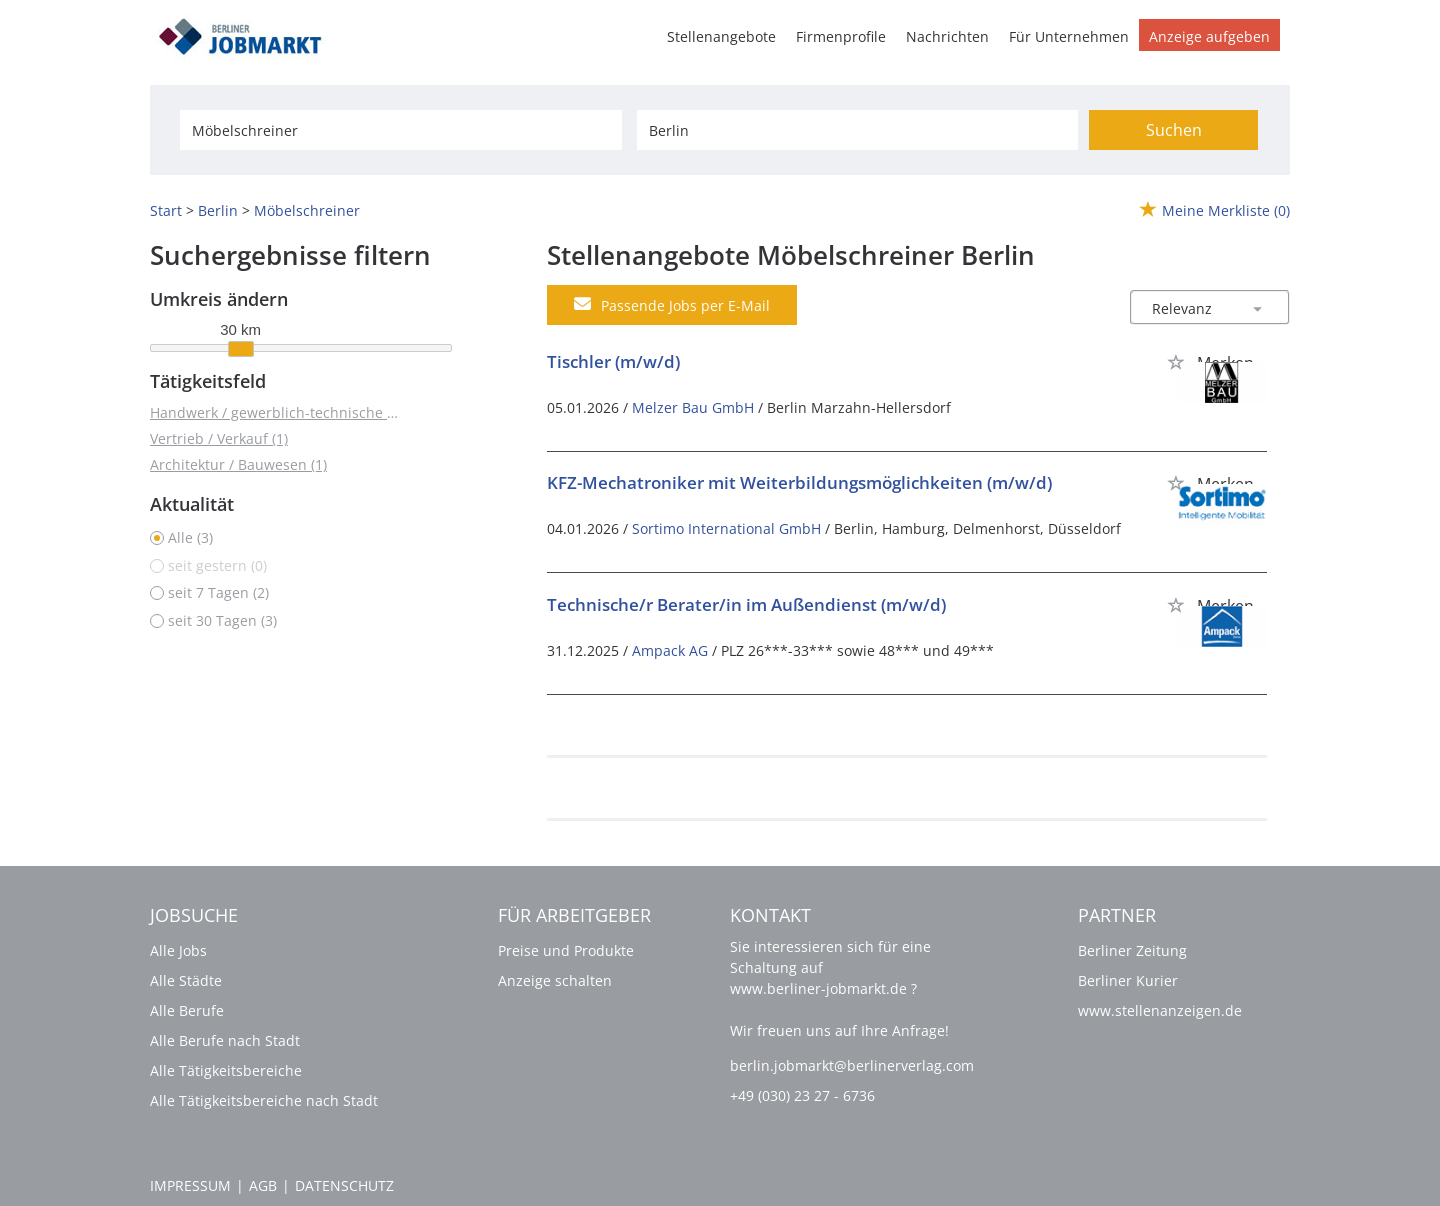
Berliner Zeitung (1132, 950)
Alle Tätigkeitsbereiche (226, 1070)
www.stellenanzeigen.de (1160, 1010)
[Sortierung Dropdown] (1258, 308)
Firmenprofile (841, 36)
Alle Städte (186, 980)
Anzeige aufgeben (1209, 36)
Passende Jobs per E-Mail (672, 305)
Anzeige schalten (555, 980)
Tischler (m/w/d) (613, 361)
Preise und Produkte (566, 950)
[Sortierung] (1190, 308)
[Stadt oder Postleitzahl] (857, 130)
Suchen (1174, 130)
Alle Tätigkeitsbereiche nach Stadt (264, 1100)
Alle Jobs (178, 950)
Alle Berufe (187, 1010)
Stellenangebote (721, 36)
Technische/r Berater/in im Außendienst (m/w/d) (746, 604)
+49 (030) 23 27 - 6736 (802, 1095)
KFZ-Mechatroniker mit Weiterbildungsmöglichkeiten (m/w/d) (799, 482)
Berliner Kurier (1128, 980)
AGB (263, 1185)
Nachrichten (947, 36)
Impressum (190, 1185)
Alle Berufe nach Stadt (225, 1040)
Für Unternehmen (1069, 36)
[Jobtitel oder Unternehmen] (400, 130)
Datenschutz (344, 1185)
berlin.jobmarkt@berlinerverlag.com (852, 1065)
